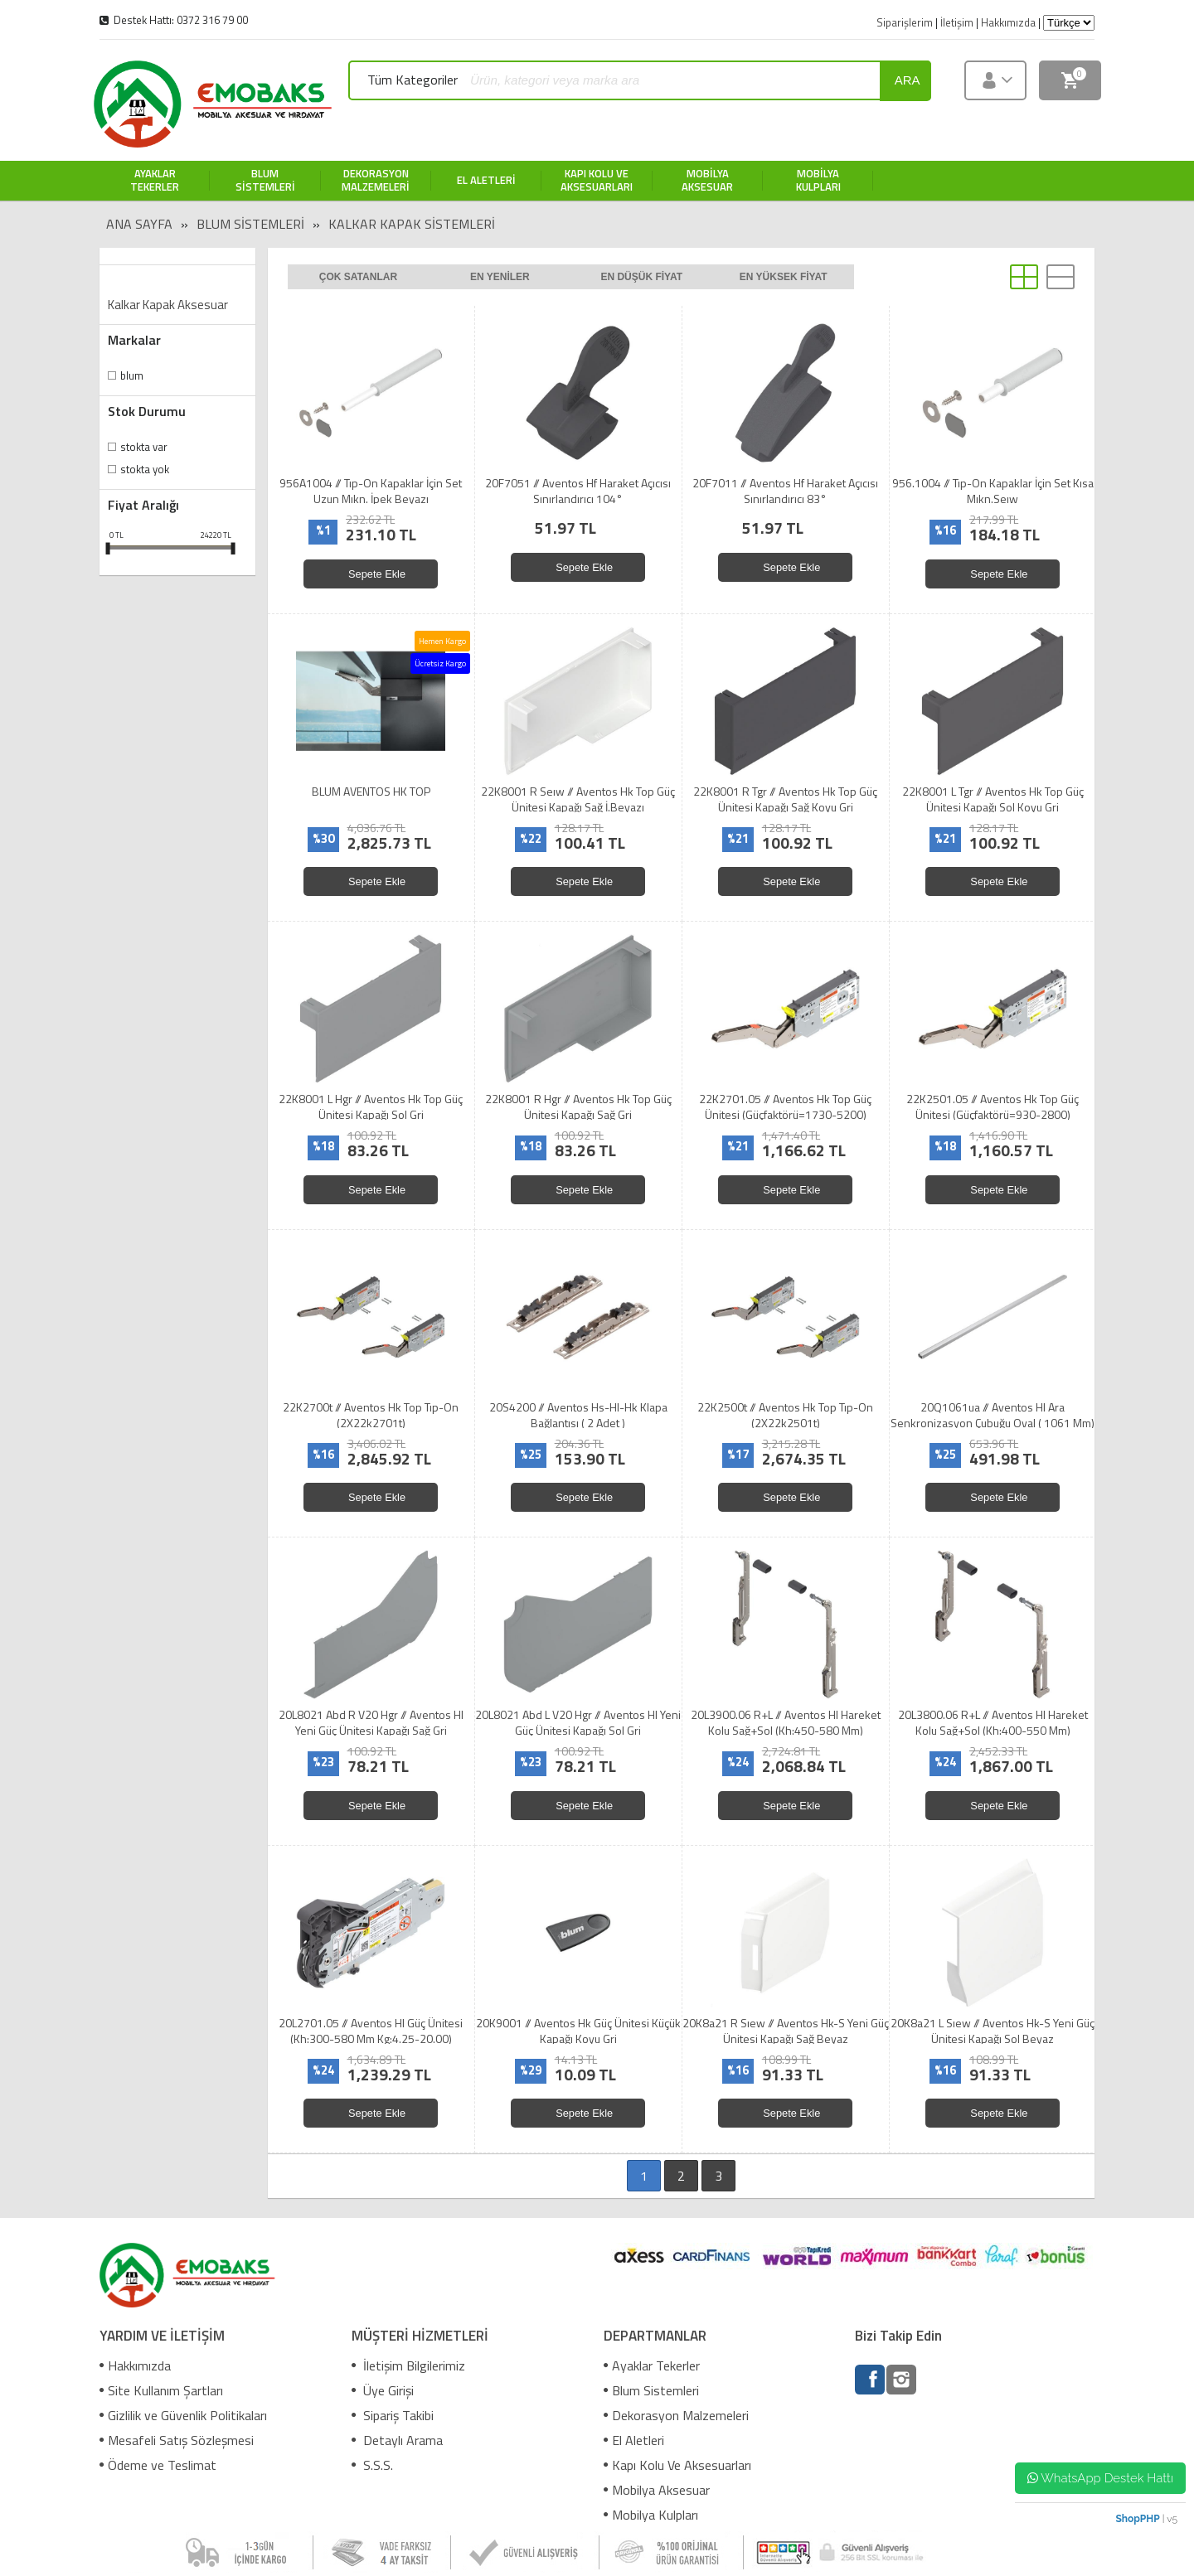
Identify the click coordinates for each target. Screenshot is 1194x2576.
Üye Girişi (383, 2390)
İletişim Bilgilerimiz (408, 2365)
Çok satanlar (358, 277)
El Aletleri (634, 2440)
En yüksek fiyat (784, 277)
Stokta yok (144, 469)
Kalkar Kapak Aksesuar (168, 304)
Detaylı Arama (397, 2440)
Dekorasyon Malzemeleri (676, 2415)
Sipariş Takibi (393, 2415)
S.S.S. (372, 2465)
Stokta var (143, 446)
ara (907, 80)
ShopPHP (1137, 2519)
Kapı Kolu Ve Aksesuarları (677, 2465)
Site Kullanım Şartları (161, 2390)
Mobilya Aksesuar (657, 2490)
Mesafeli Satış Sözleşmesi (177, 2440)
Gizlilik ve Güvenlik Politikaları (183, 2415)
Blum (131, 375)
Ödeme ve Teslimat (158, 2465)
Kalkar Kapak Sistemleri (411, 224)
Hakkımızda (135, 2365)
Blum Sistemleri (250, 224)
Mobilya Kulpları (651, 2515)
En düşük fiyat (641, 277)
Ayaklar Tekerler (652, 2365)
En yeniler (500, 277)
